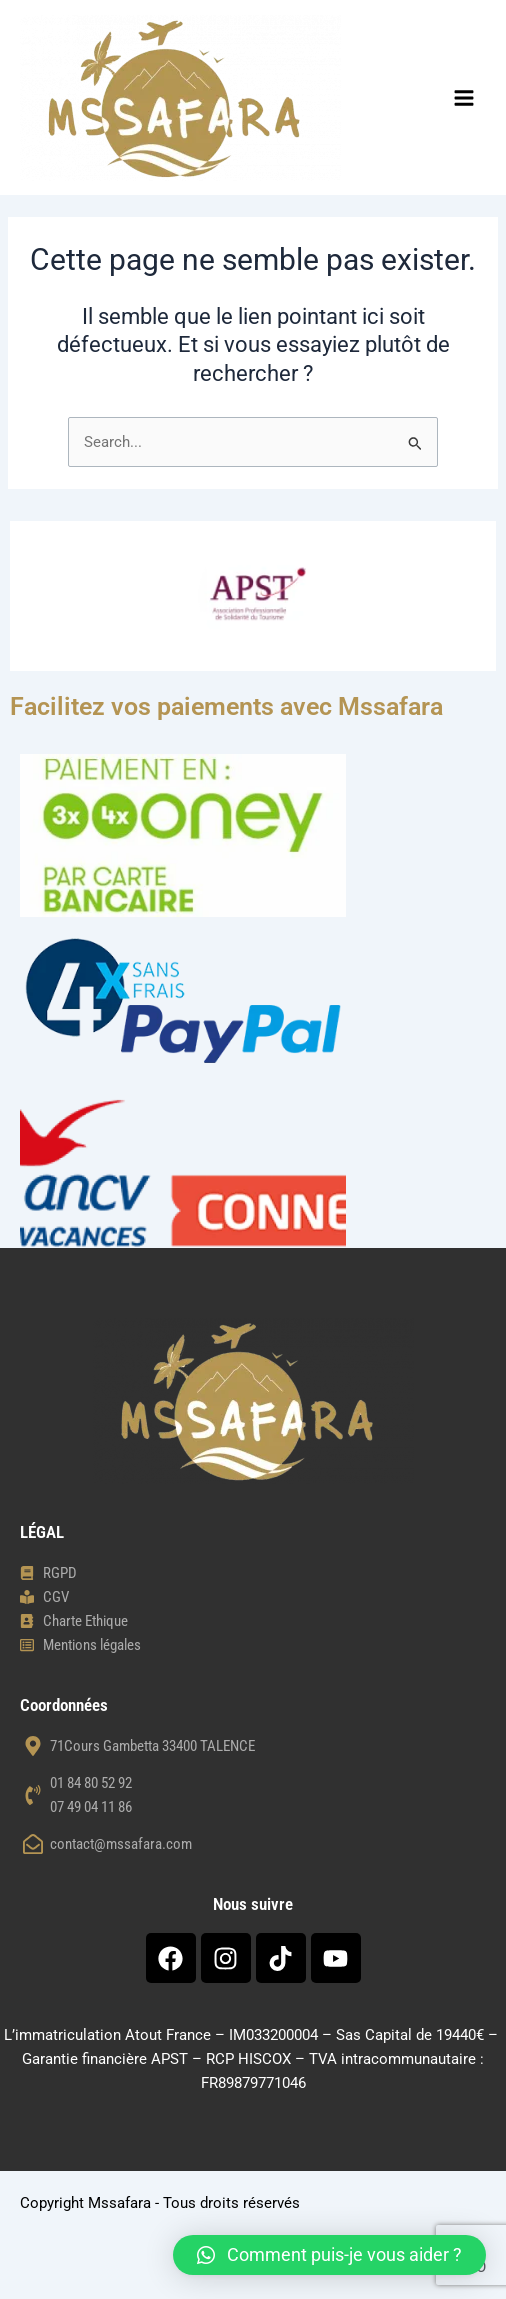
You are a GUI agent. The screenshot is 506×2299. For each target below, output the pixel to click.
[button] (329, 2255)
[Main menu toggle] (464, 98)
